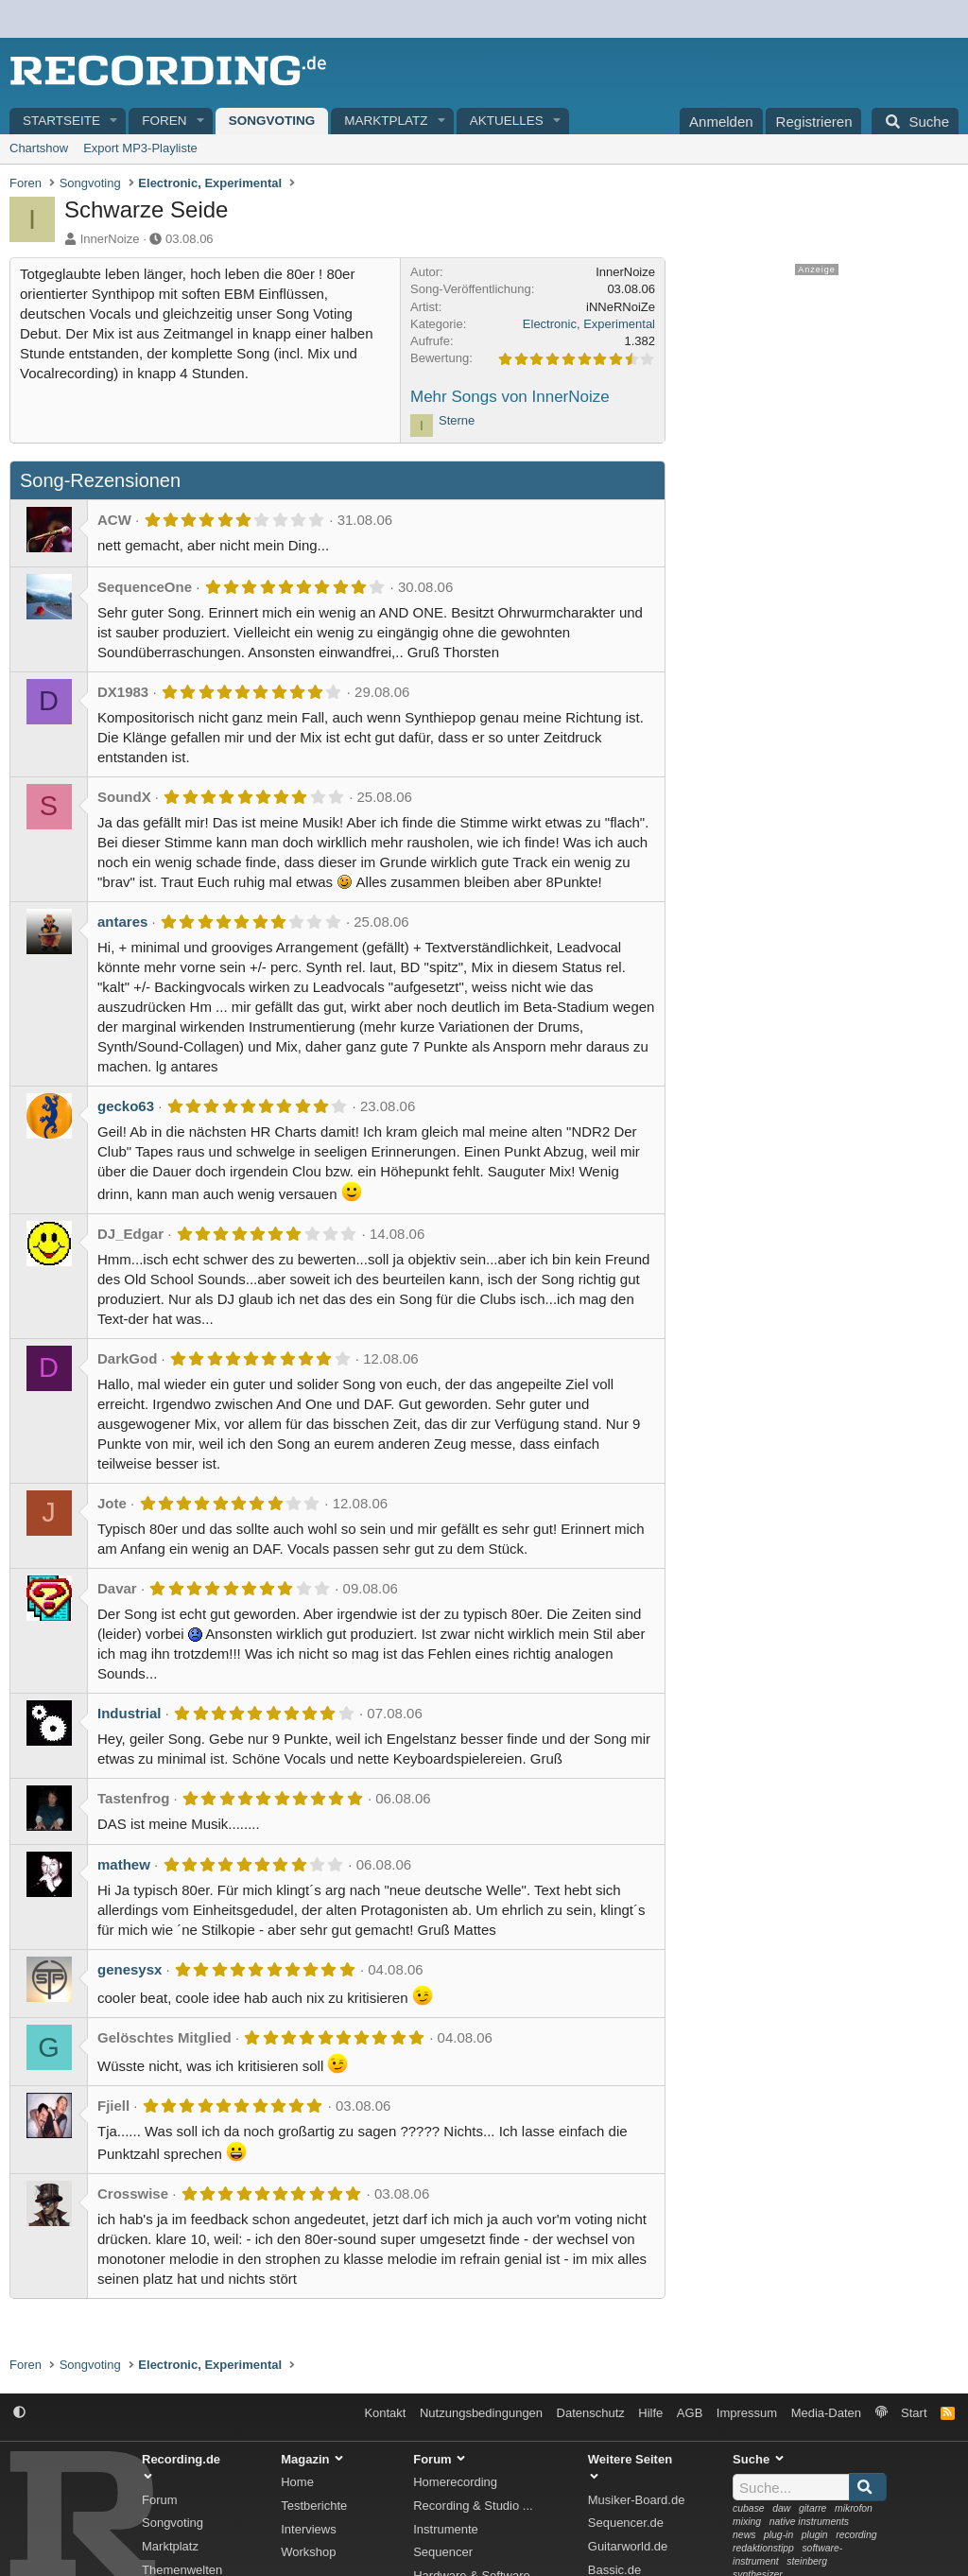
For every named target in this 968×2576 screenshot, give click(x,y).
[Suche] (915, 121)
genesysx (129, 1969)
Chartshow (38, 148)
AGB (689, 2413)
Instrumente (445, 2529)
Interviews (309, 2529)
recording (856, 2535)
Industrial (129, 1713)
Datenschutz (591, 2413)
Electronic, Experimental (589, 324)
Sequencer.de (626, 2522)
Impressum (747, 2413)
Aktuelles (507, 120)
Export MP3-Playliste (140, 148)
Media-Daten (826, 2413)
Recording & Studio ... (472, 2505)
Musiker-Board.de (636, 2500)
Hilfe (650, 2413)
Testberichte (314, 2505)
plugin (815, 2535)
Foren (164, 120)
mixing (747, 2521)
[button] (114, 121)
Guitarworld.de (628, 2546)
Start (913, 2413)
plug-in (778, 2535)
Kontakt (385, 2413)
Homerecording (455, 2482)
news (744, 2535)
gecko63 (125, 1106)
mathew (123, 1864)
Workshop (308, 2552)
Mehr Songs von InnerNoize (510, 397)
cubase (749, 2508)
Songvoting (272, 120)
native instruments (809, 2521)
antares (122, 922)
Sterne (457, 420)
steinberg (806, 2561)
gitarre (812, 2508)
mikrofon (854, 2508)
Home (297, 2482)
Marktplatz (385, 120)
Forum (160, 2500)
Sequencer (443, 2552)
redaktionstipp (763, 2548)
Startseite (61, 120)
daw (781, 2508)
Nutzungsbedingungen (481, 2413)
